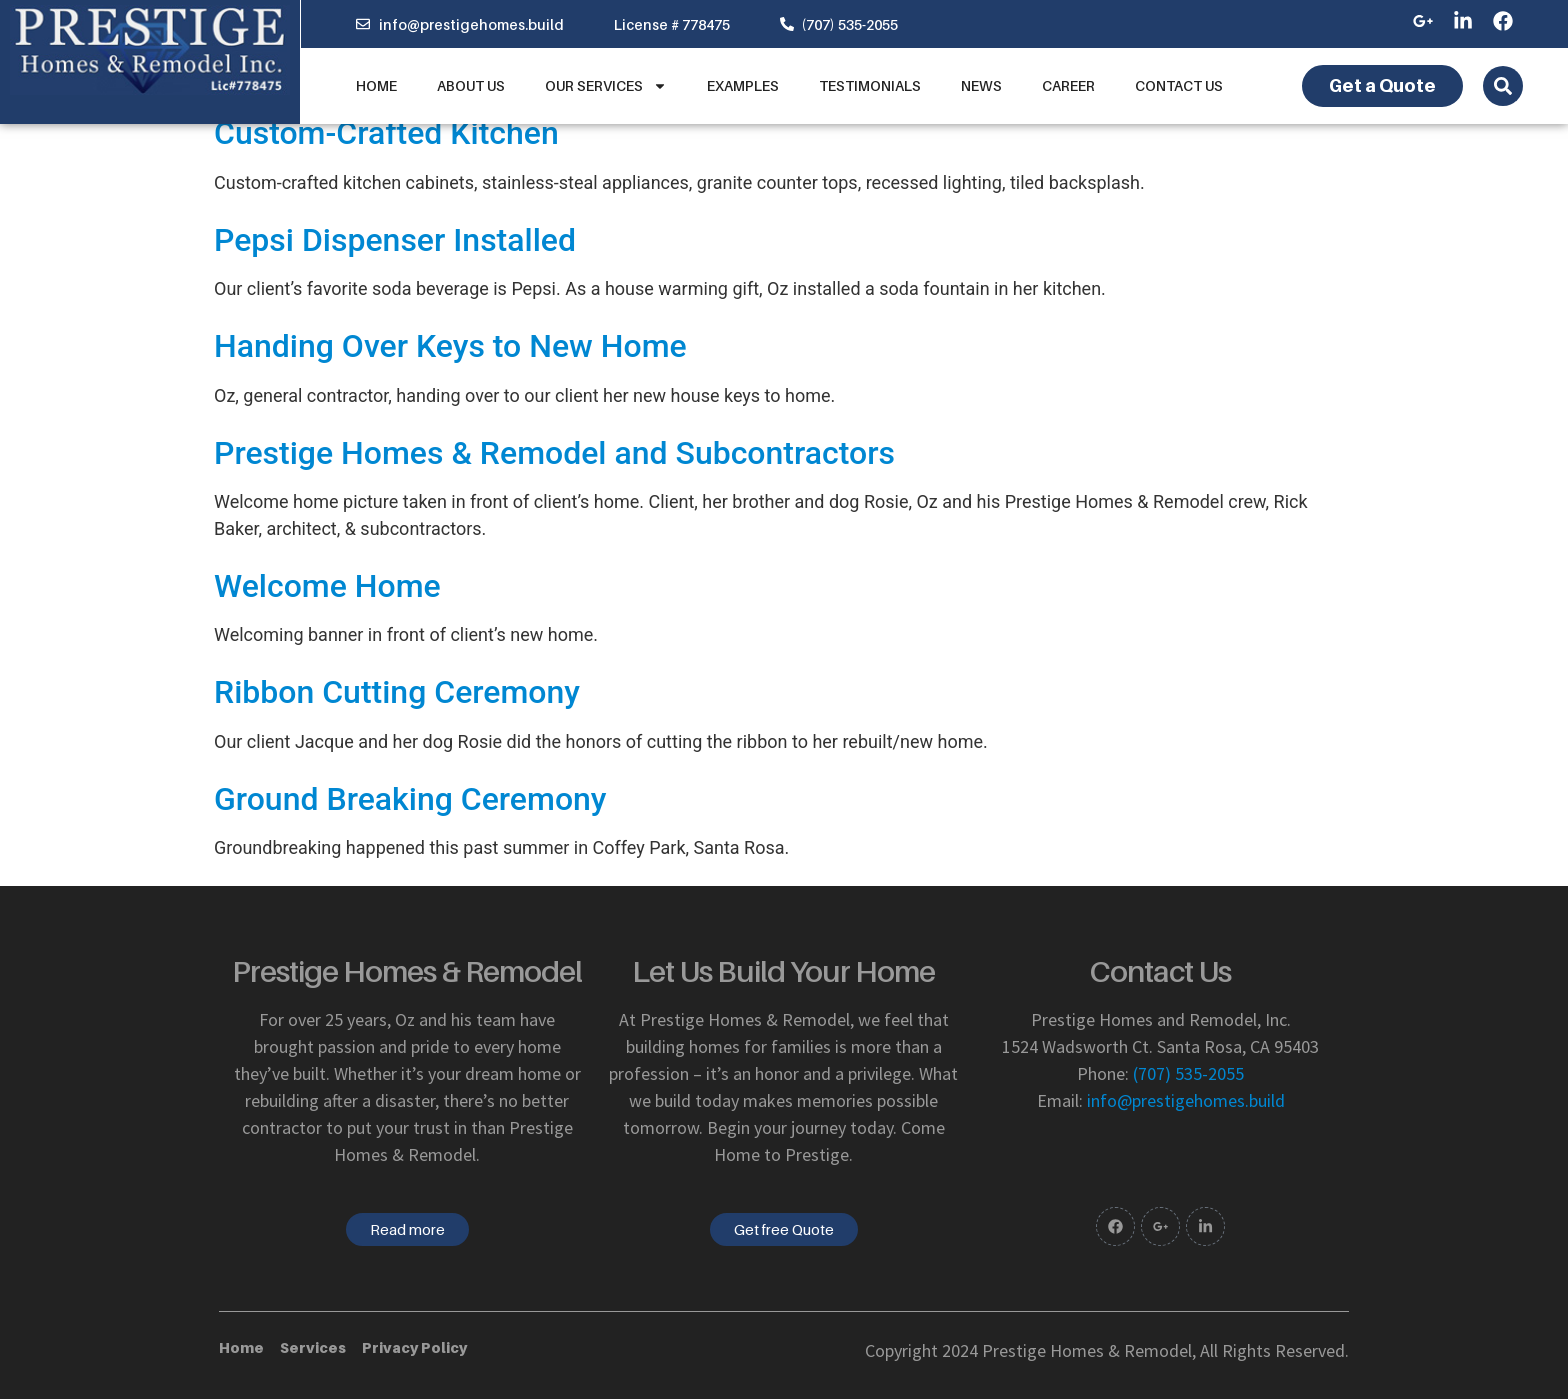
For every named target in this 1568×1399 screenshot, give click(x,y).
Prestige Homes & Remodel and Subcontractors (554, 453)
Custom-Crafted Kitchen (386, 133)
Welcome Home (327, 586)
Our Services (606, 86)
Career (1068, 85)
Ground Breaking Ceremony (410, 799)
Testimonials (870, 85)
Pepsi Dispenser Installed (395, 240)
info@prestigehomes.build (1186, 1100)
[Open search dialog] (1503, 86)
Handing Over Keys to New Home (450, 346)
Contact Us (1179, 85)
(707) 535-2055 (1188, 1073)
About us (471, 85)
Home (376, 85)
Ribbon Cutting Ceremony (397, 692)
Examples (743, 85)
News (981, 85)
